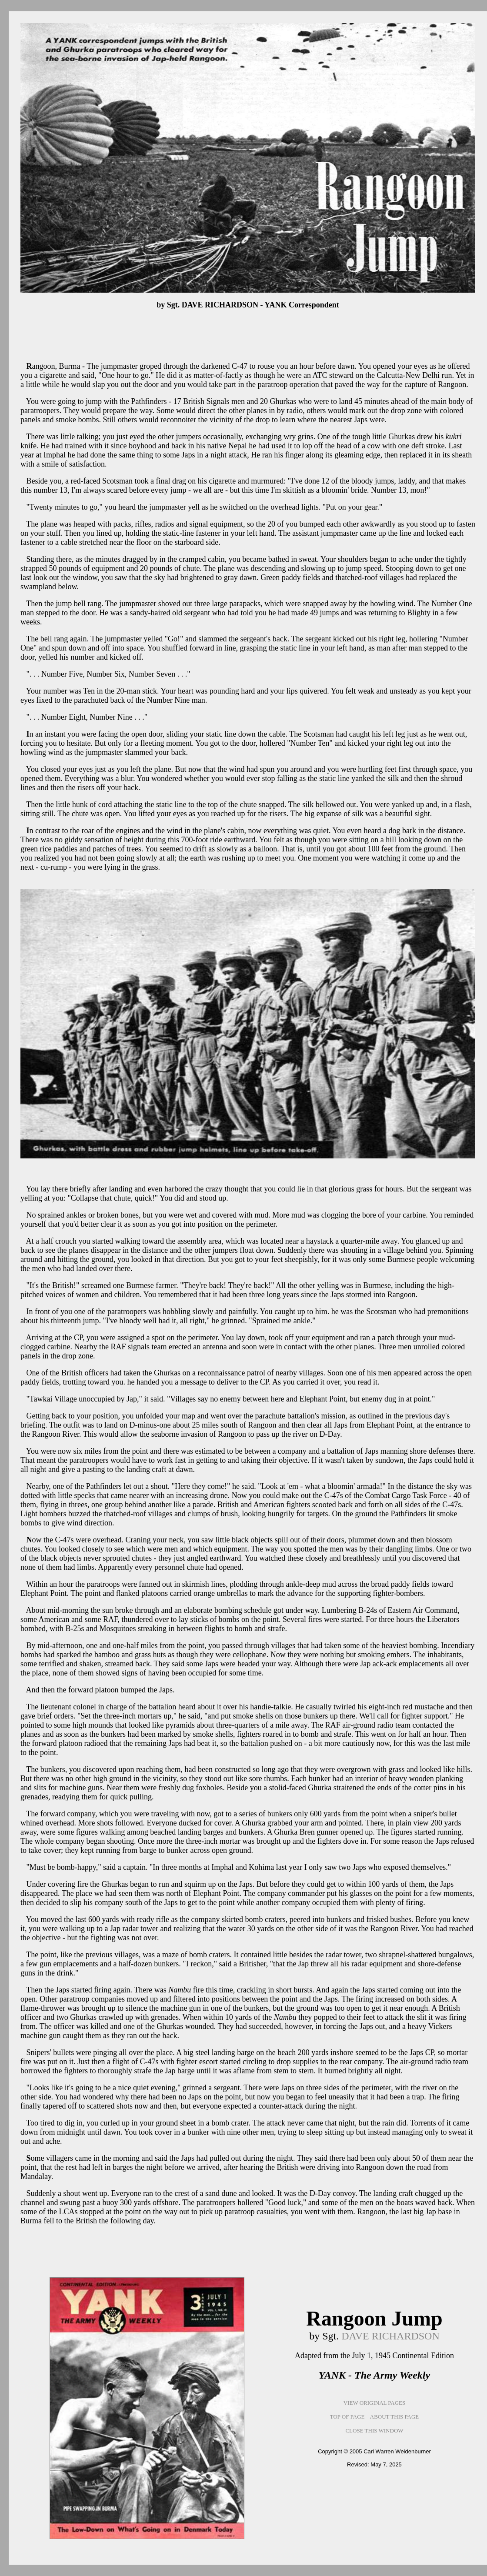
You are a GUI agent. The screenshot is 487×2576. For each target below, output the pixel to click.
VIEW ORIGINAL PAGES (375, 2402)
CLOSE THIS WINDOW (374, 2430)
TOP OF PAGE (347, 2416)
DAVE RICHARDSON (390, 2336)
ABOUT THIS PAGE (394, 2416)
